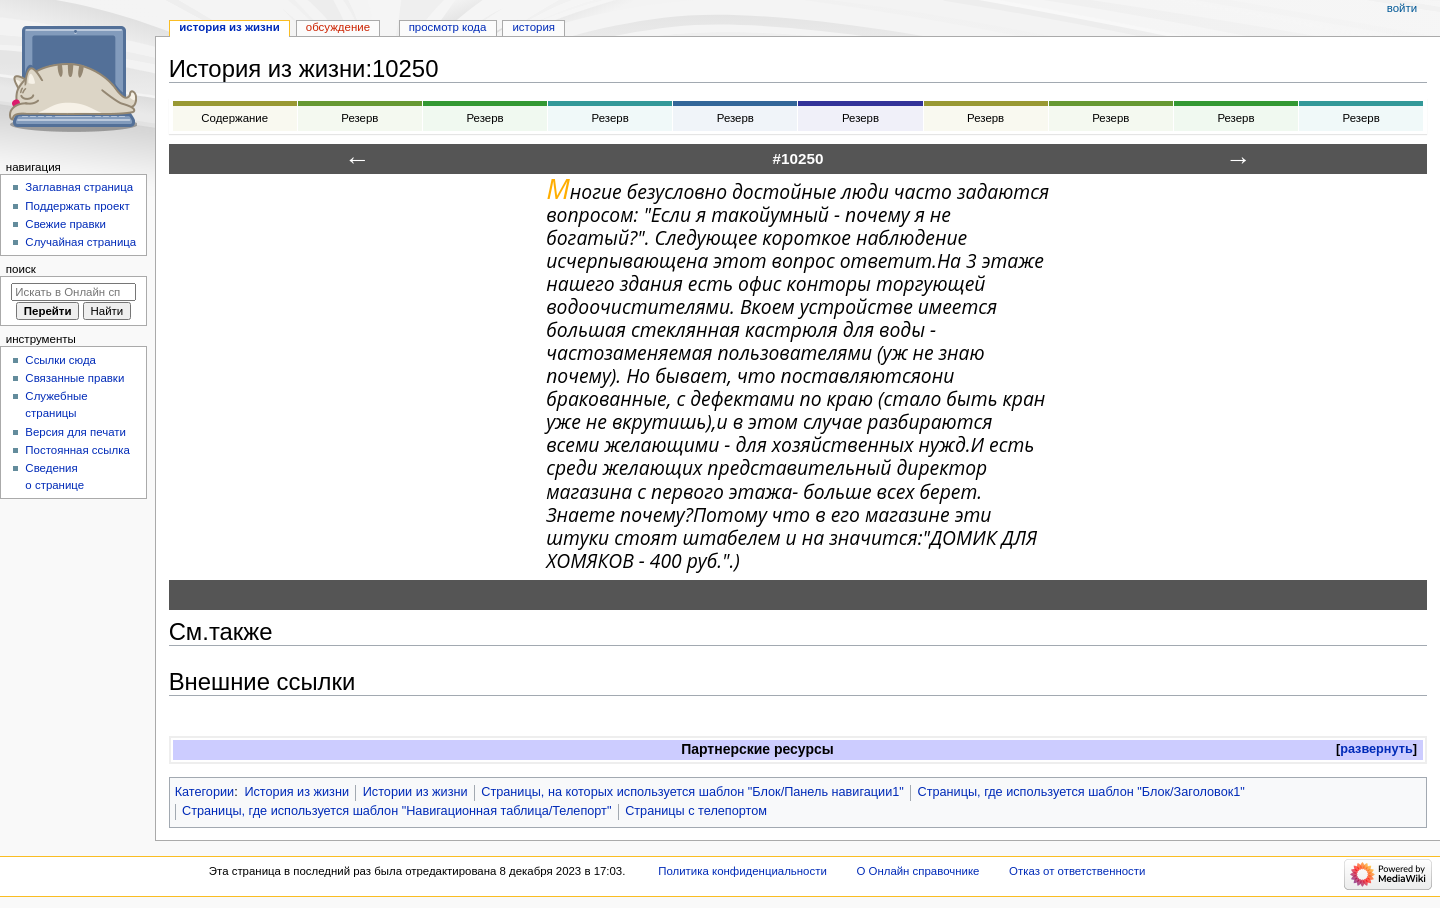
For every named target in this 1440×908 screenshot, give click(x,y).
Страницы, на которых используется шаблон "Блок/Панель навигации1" (692, 792)
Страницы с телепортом (696, 811)
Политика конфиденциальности (742, 871)
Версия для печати (75, 432)
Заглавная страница (79, 187)
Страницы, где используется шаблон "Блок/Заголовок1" (1081, 792)
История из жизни (296, 792)
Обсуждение (338, 27)
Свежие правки (65, 224)
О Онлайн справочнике (917, 871)
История (533, 27)
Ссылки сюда (60, 360)
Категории (205, 792)
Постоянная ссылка (77, 450)
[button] (1376, 749)
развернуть (1376, 749)
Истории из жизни (415, 792)
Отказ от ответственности (1077, 871)
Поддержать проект (77, 206)
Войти (1402, 8)
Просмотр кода (448, 27)
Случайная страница (80, 242)
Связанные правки (74, 378)
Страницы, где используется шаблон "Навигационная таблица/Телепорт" (396, 811)
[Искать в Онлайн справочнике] (73, 292)
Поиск (21, 269)
